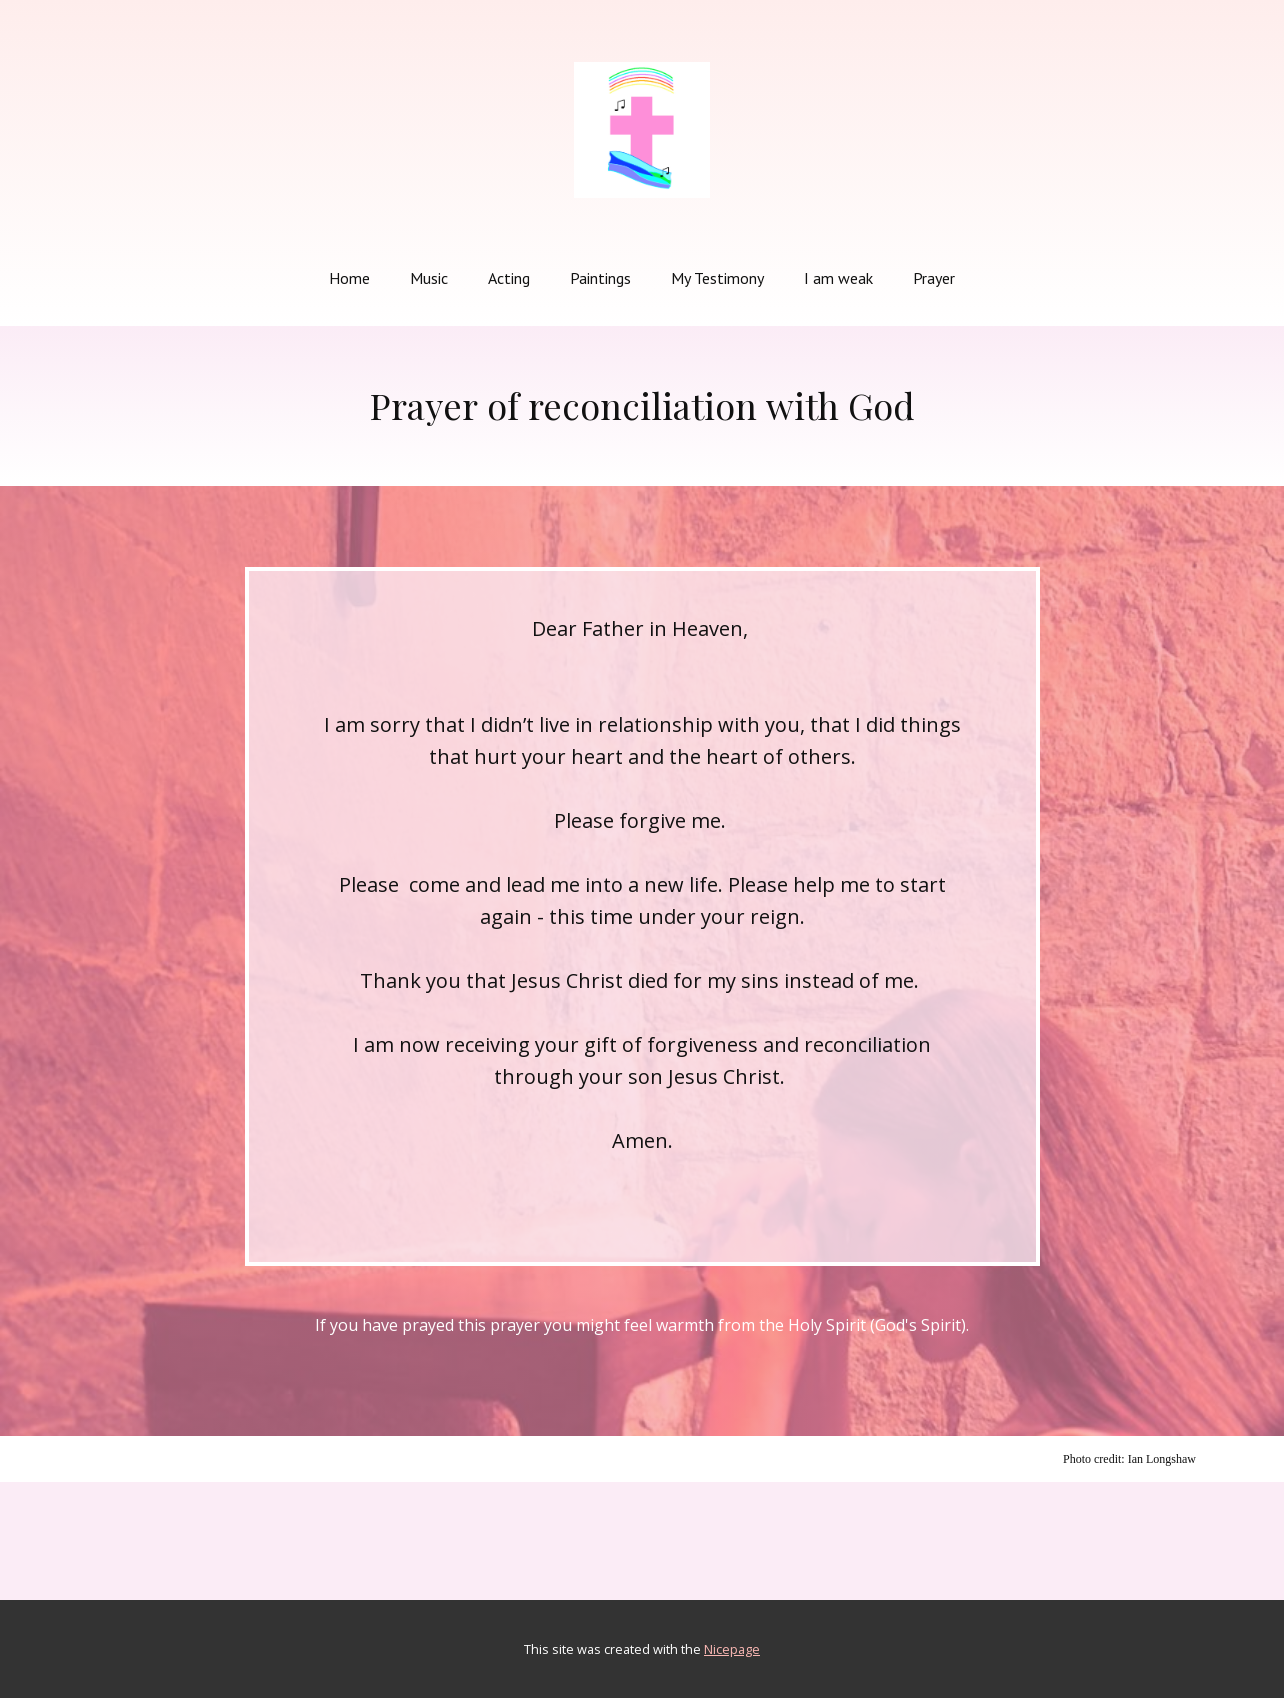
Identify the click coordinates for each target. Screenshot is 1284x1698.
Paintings (600, 278)
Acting (509, 278)
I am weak (838, 278)
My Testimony (717, 278)
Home (349, 278)
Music (429, 278)
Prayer (934, 278)
